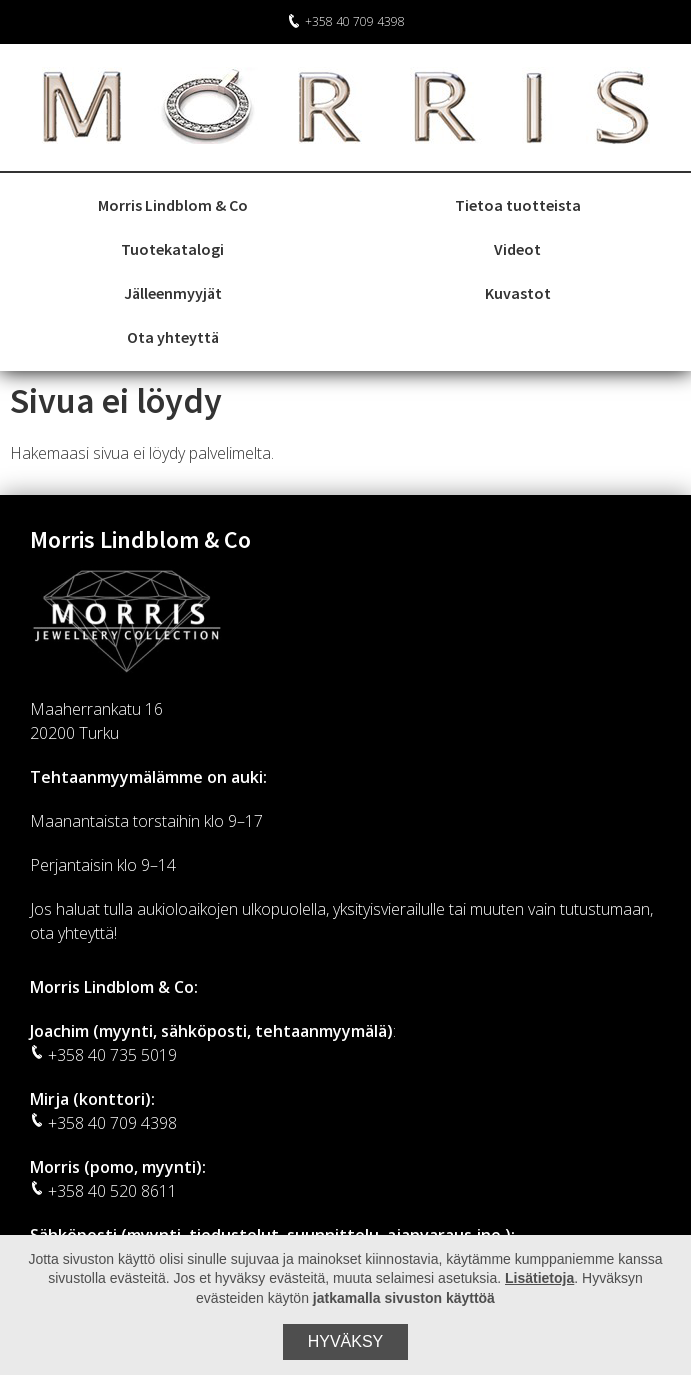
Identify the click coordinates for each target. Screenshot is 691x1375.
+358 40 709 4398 (346, 21)
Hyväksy (346, 1341)
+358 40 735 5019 (103, 1055)
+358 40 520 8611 (103, 1191)
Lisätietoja (539, 1278)
